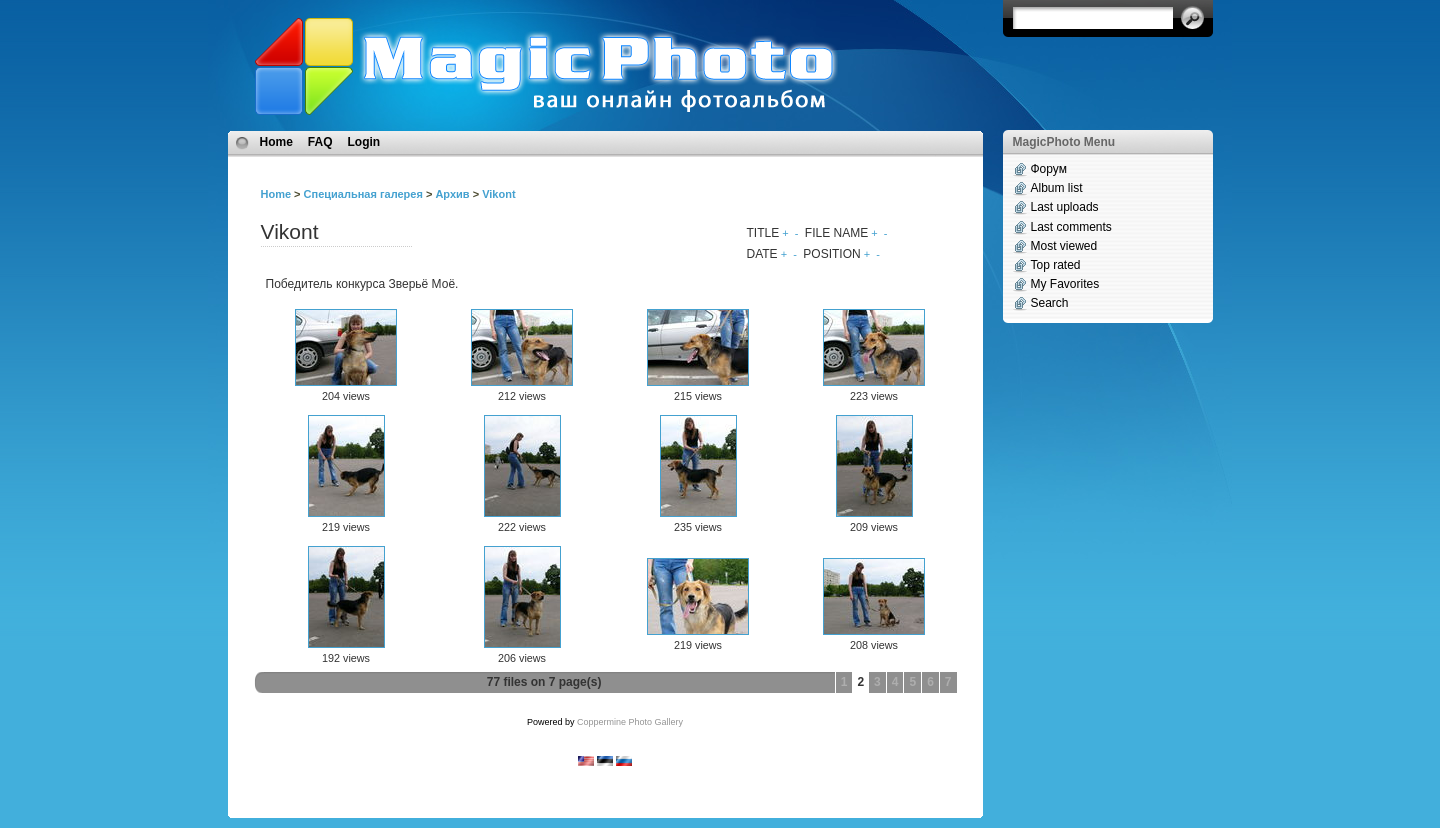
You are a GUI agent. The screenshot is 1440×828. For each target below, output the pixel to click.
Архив (452, 194)
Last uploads (1065, 207)
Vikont (498, 194)
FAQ (320, 142)
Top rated (1056, 265)
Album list (1057, 188)
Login (364, 142)
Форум (1049, 169)
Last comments (1071, 227)
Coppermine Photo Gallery (630, 722)
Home (276, 142)
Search (1050, 303)
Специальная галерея (363, 194)
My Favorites (1065, 284)
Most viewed (1064, 246)
